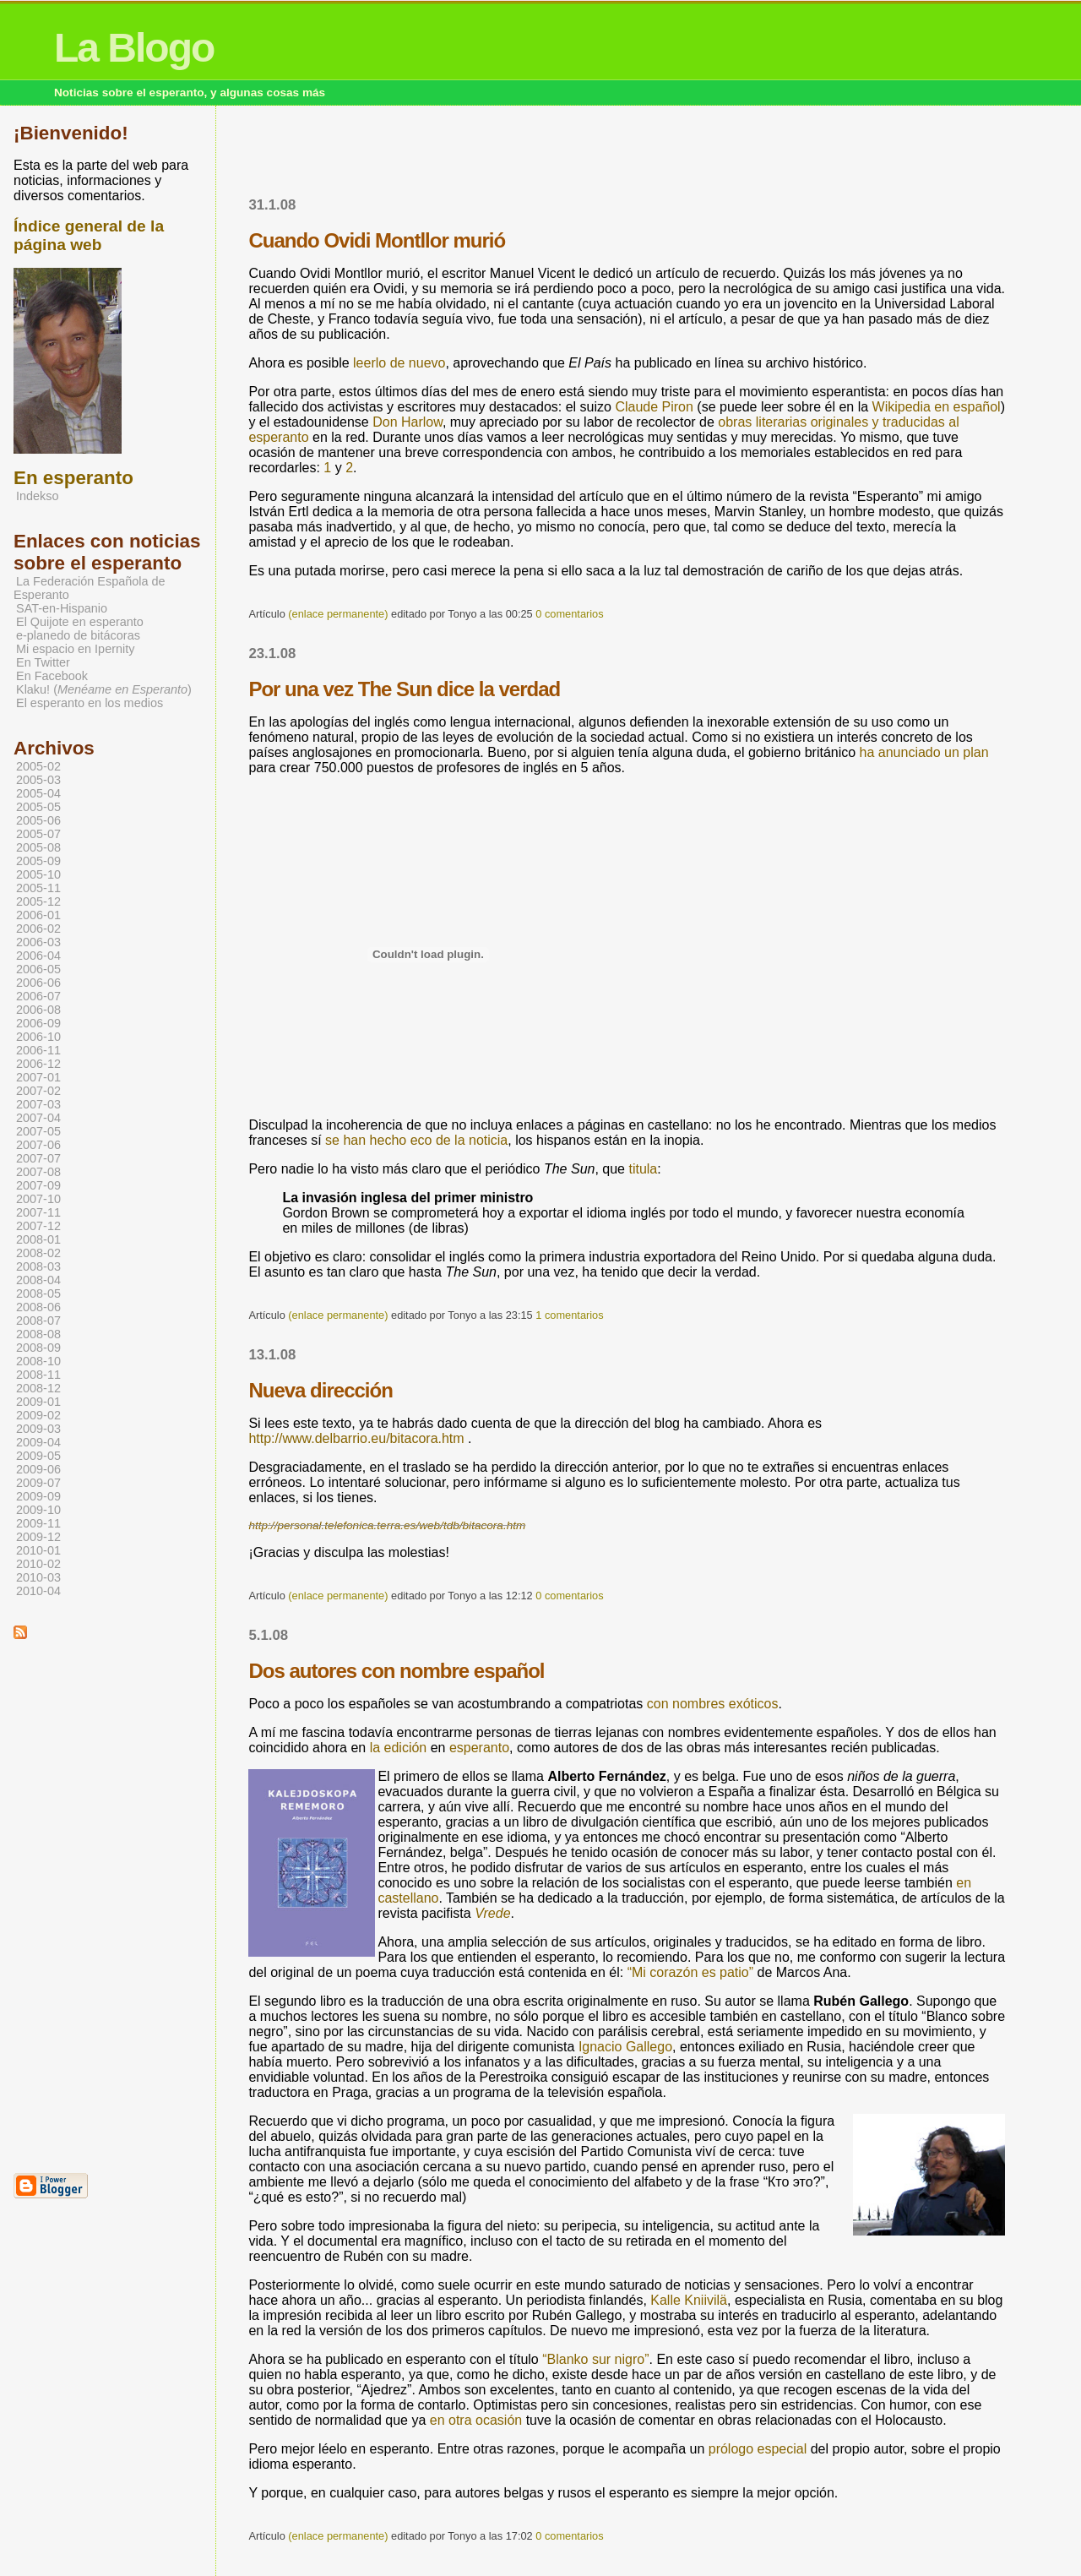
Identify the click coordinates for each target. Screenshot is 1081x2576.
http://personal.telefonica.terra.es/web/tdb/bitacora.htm (386, 1525)
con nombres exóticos (713, 1703)
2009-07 (38, 1483)
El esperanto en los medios (89, 703)
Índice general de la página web (89, 235)
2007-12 (38, 1226)
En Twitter (43, 662)
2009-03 (38, 1428)
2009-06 (38, 1469)
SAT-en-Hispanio (61, 608)
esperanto (479, 1747)
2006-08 (38, 1009)
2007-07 (38, 1158)
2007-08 (38, 1172)
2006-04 (38, 955)
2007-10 (38, 1199)
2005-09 (38, 861)
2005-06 (38, 820)
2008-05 (38, 1293)
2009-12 (38, 1537)
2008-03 (38, 1266)
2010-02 (38, 1564)
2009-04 (38, 1442)
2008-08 (38, 1334)
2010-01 (38, 1550)
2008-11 (38, 1374)
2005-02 (38, 766)
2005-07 (38, 834)
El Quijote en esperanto (80, 622)
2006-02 (38, 928)
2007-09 (38, 1185)
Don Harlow (407, 422)
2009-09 (38, 1496)
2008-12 (38, 1388)
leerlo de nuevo (399, 363)
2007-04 (38, 1118)
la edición (398, 1747)
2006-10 (38, 1036)
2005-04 (38, 793)
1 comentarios (569, 1315)
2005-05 (38, 807)
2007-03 (38, 1104)
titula (642, 1169)
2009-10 (38, 1510)
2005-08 (38, 847)
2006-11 (38, 1050)
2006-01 (38, 915)
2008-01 (38, 1239)
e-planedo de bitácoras (78, 635)
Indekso (37, 496)
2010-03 (38, 1577)
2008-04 (38, 1280)
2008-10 (38, 1361)
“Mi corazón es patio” (690, 1972)
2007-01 (38, 1077)
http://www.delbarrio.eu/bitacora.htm (356, 1438)
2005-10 (38, 874)
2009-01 (38, 1401)
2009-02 (38, 1415)
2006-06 (38, 982)
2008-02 (38, 1253)
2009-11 (38, 1523)
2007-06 (38, 1145)
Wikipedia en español (936, 407)
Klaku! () (104, 689)
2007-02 (38, 1090)
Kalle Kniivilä (688, 2300)
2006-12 (38, 1063)
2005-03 (38, 780)
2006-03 (38, 942)
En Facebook (52, 676)
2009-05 (38, 1455)
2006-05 (38, 969)
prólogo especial (758, 2449)
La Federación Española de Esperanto (90, 588)
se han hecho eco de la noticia (416, 1140)
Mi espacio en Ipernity (75, 649)
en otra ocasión (476, 2420)
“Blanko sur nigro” (595, 2359)
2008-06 (38, 1307)
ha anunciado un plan (924, 752)
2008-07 (38, 1320)
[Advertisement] (626, 156)
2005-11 (38, 888)
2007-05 (38, 1131)
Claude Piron (654, 407)
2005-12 (38, 901)
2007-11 (38, 1212)
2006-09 (38, 1023)
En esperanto (73, 477)
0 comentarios (569, 613)
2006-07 (38, 996)
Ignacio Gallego (625, 2047)
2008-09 (38, 1347)
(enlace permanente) (338, 613)
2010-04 (38, 1591)
